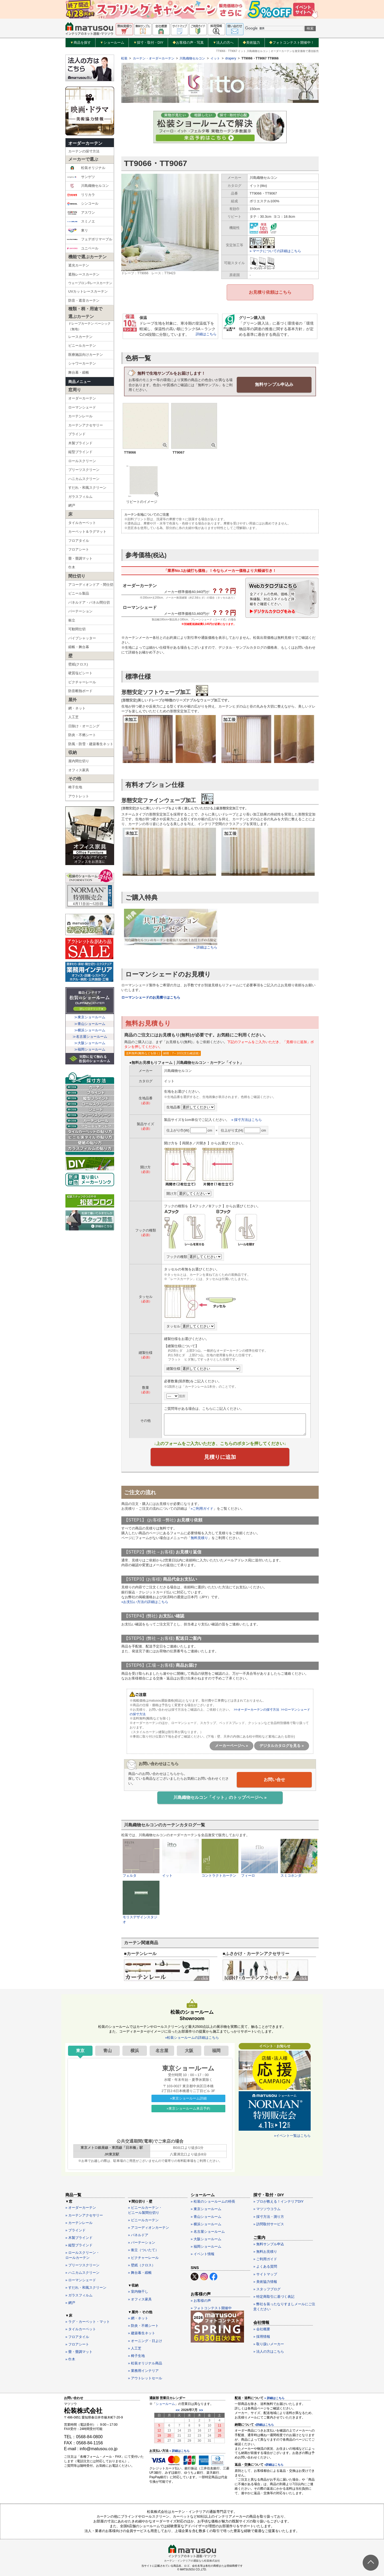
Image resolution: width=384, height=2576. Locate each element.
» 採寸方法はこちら (246, 1119)
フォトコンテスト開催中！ (291, 43)
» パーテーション (141, 2242)
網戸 (71, 505)
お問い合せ (274, 1779)
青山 (107, 2050)
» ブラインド (75, 2229)
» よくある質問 (265, 2266)
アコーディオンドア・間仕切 (90, 585)
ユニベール (82, 248)
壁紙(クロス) (78, 664)
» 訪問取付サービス (268, 2223)
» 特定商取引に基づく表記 (273, 2296)
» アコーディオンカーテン (148, 2227)
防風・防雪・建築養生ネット (90, 744)
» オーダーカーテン (80, 2207)
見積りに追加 (220, 1457)
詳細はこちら (206, 334)
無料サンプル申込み (274, 384)
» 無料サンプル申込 (268, 2243)
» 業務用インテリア (143, 2370)
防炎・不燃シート (82, 735)
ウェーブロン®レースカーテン (90, 283)
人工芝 (73, 717)
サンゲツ (81, 177)
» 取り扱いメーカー (268, 2343)
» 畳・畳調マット (79, 2351)
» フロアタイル (77, 2336)
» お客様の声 (201, 2300)
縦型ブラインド (80, 452)
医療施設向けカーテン (85, 355)
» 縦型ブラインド (79, 2245)
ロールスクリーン (82, 461)
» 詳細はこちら (179, 2450)
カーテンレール (80, 416)
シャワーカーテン (82, 363)
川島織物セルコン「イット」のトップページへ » (219, 1797)
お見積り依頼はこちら (270, 292)
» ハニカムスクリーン (82, 2272)
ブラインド (77, 434)
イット (215, 58)
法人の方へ (223, 42)
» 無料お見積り (265, 2251)
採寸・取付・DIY (148, 42)
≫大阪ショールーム (89, 1043)
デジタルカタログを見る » (281, 1745)
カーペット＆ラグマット (87, 532)
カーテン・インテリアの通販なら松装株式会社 (192, 2559)
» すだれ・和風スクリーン (85, 2287)
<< (178, 2409)
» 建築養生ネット (141, 2333)
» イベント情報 (202, 2253)
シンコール (82, 203)
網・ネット (77, 708)
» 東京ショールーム (206, 2208)
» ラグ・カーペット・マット (87, 2321)
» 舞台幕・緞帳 (140, 2272)
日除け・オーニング (83, 726)
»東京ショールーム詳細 (188, 2097)
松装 (124, 58)
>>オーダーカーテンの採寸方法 (256, 1709)
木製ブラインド (80, 443)
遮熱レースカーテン (83, 274)
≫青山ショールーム (89, 1024)
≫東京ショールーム (89, 1017)
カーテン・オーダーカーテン (153, 58)
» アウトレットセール (145, 2378)
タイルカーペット (82, 523)
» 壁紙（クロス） (141, 2264)
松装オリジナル (86, 167)
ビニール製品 (78, 593)
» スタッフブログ (267, 2288)
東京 (80, 2050)
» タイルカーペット (80, 2329)
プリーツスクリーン (83, 470)
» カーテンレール (79, 2222)
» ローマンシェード (80, 2280)
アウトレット (78, 796)
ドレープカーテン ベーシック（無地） (89, 326)
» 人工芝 (134, 2347)
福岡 (216, 2050)
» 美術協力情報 (265, 2281)
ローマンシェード (82, 407)
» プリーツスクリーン (82, 2264)
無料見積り (199, 1538)
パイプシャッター (82, 638)
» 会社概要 (261, 2328)
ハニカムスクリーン (83, 479)
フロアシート (78, 549)
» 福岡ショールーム (206, 2246)
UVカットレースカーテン (88, 291)
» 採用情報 (261, 2336)
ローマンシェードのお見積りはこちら (150, 997)
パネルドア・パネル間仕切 (89, 602)
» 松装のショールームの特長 (213, 2201)
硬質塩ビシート (80, 673)
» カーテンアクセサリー (84, 2214)
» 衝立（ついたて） (143, 2249)
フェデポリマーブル (89, 239)
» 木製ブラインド (79, 2237)
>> (201, 2409)
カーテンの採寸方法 (83, 151)
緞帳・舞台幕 (78, 647)
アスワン (81, 212)
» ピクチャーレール (143, 2257)
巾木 (71, 567)
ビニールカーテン (82, 346)
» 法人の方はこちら (268, 2351)
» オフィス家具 (140, 2298)
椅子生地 (75, 787)
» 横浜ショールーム (206, 2223)
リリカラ (81, 194)
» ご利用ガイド (265, 2258)
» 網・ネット (138, 2317)
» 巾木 (70, 2358)
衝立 (71, 620)
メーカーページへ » (231, 1745)
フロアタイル (78, 541)
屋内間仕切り (78, 761)
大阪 (189, 2050)
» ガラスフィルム (79, 2294)
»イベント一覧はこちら (292, 2135)
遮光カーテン (78, 265)
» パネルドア (138, 2234)
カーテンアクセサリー (85, 425)
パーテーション (80, 611)
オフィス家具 (78, 770)
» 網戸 (70, 2302)
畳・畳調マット (80, 558)
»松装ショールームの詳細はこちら (192, 2037)
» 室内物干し (138, 2291)
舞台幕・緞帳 (78, 372)
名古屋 (161, 2050)
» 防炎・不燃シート (143, 2325)
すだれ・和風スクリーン (87, 488)
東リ (77, 230)
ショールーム (112, 42)
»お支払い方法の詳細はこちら (144, 1602)
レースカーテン (80, 337)
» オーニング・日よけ (145, 2340)
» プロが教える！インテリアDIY (278, 2201)
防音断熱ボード (80, 691)
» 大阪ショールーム (206, 2238)
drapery (230, 58)
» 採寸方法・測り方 (268, 2216)
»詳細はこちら (264, 2423)
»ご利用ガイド (202, 1508)
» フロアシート (77, 2343)
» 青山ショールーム (206, 2216)
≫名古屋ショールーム (90, 1037)
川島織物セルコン (88, 185)
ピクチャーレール (82, 682)
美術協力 (251, 43)
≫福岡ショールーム (89, 1049)
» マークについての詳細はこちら (275, 251)
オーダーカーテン (85, 143)
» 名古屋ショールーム (208, 2231)
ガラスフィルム (80, 497)
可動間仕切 (77, 629)
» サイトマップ (265, 2273)
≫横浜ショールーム (89, 1030)
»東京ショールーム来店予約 (188, 2108)
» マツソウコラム (267, 2208)
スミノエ (81, 221)
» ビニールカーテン (143, 2219)
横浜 (134, 2050)
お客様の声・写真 (188, 43)
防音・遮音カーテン (83, 300)
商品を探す (80, 42)
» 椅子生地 (136, 2355)
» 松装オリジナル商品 (145, 2362)
